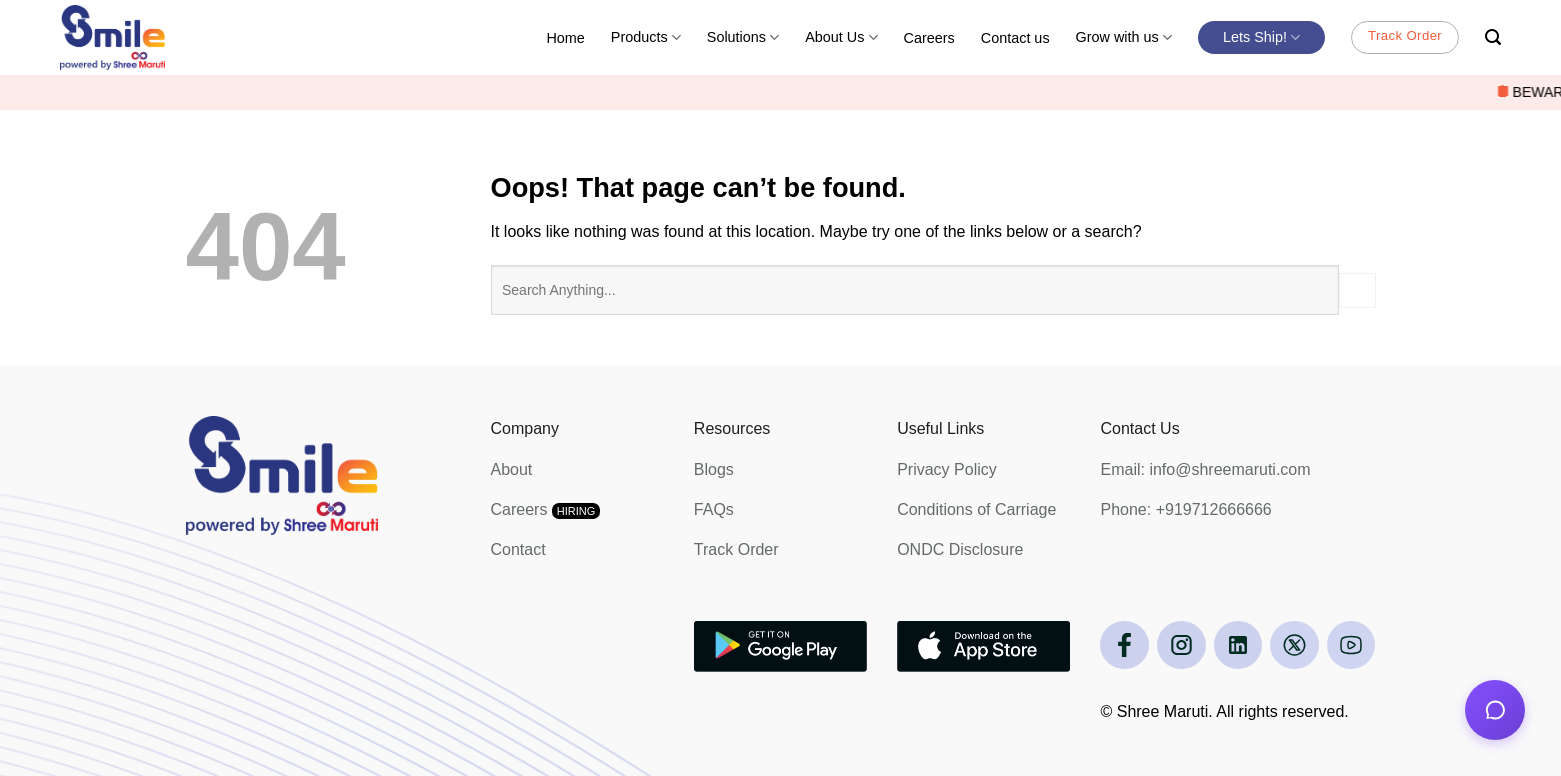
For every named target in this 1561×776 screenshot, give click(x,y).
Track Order (736, 549)
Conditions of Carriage (976, 509)
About (512, 469)
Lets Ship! (1261, 37)
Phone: (1127, 509)
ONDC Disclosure (960, 549)
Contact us (1015, 38)
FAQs (714, 509)
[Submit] (1357, 291)
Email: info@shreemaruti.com (1205, 469)
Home (565, 38)
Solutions (743, 37)
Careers (929, 38)
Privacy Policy (947, 469)
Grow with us (1124, 37)
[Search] (1493, 37)
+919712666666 (1214, 509)
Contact (518, 549)
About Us (841, 37)
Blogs (714, 469)
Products (646, 37)
